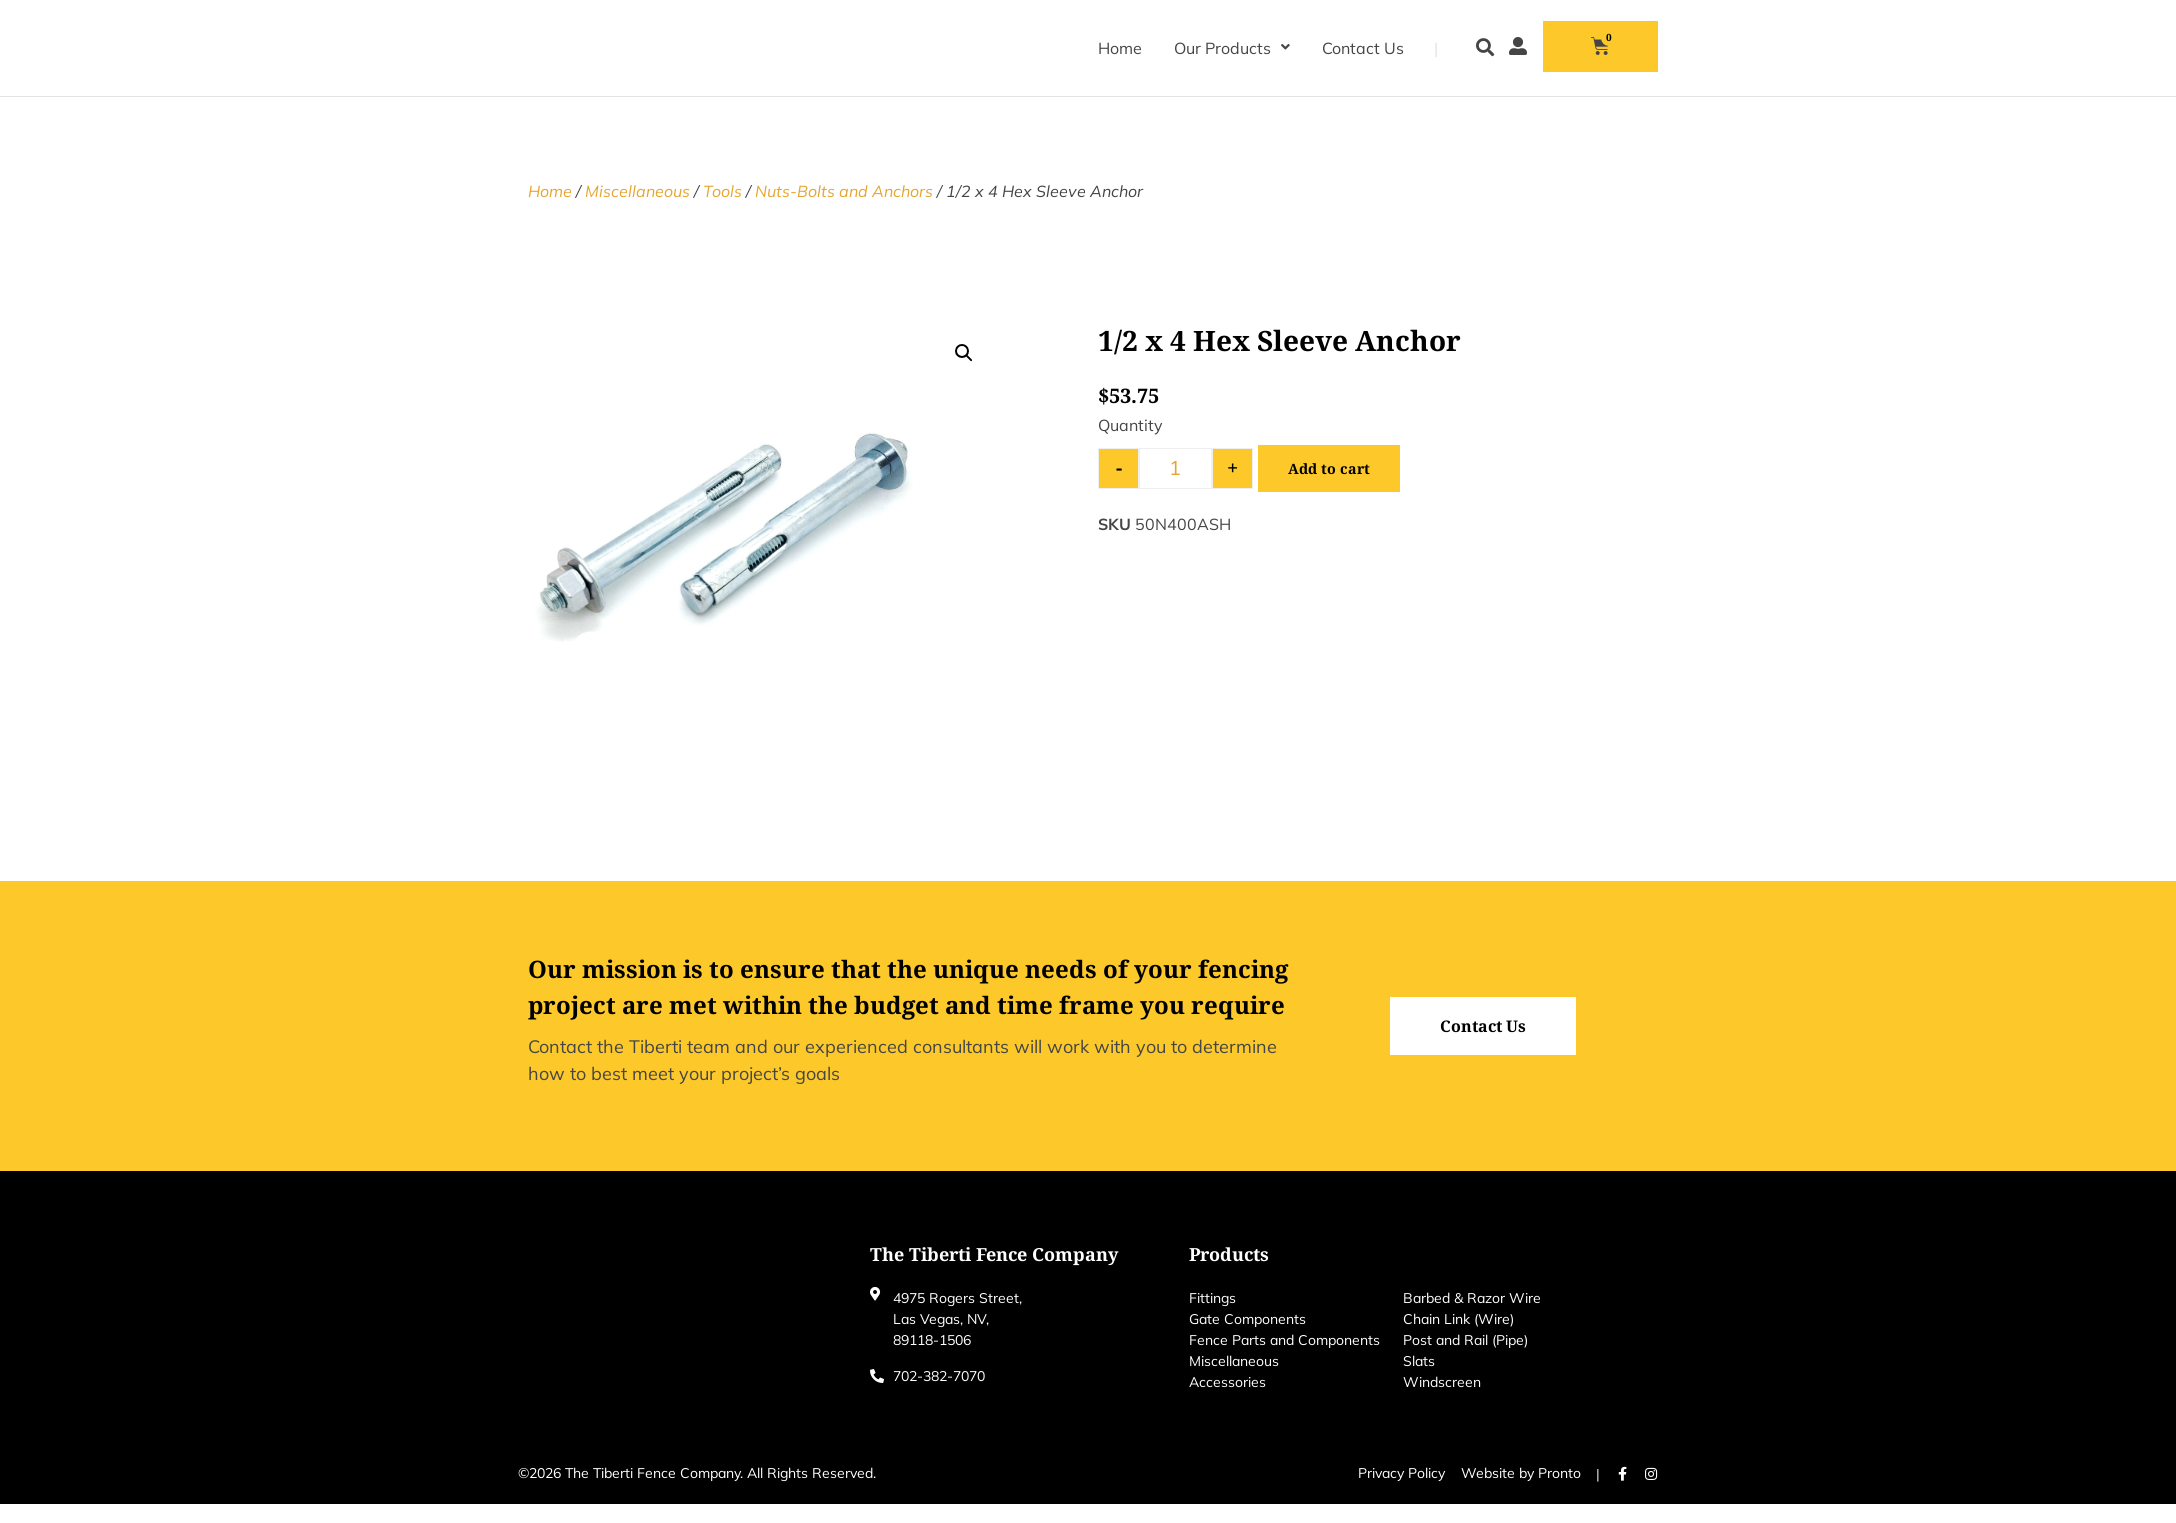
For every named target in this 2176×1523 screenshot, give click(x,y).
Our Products (1232, 48)
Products (1229, 1273)
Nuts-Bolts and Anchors (844, 210)
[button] (1484, 48)
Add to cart (1332, 488)
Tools (722, 210)
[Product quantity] (1175, 487)
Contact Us (1363, 48)
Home (1120, 48)
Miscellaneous (637, 210)
